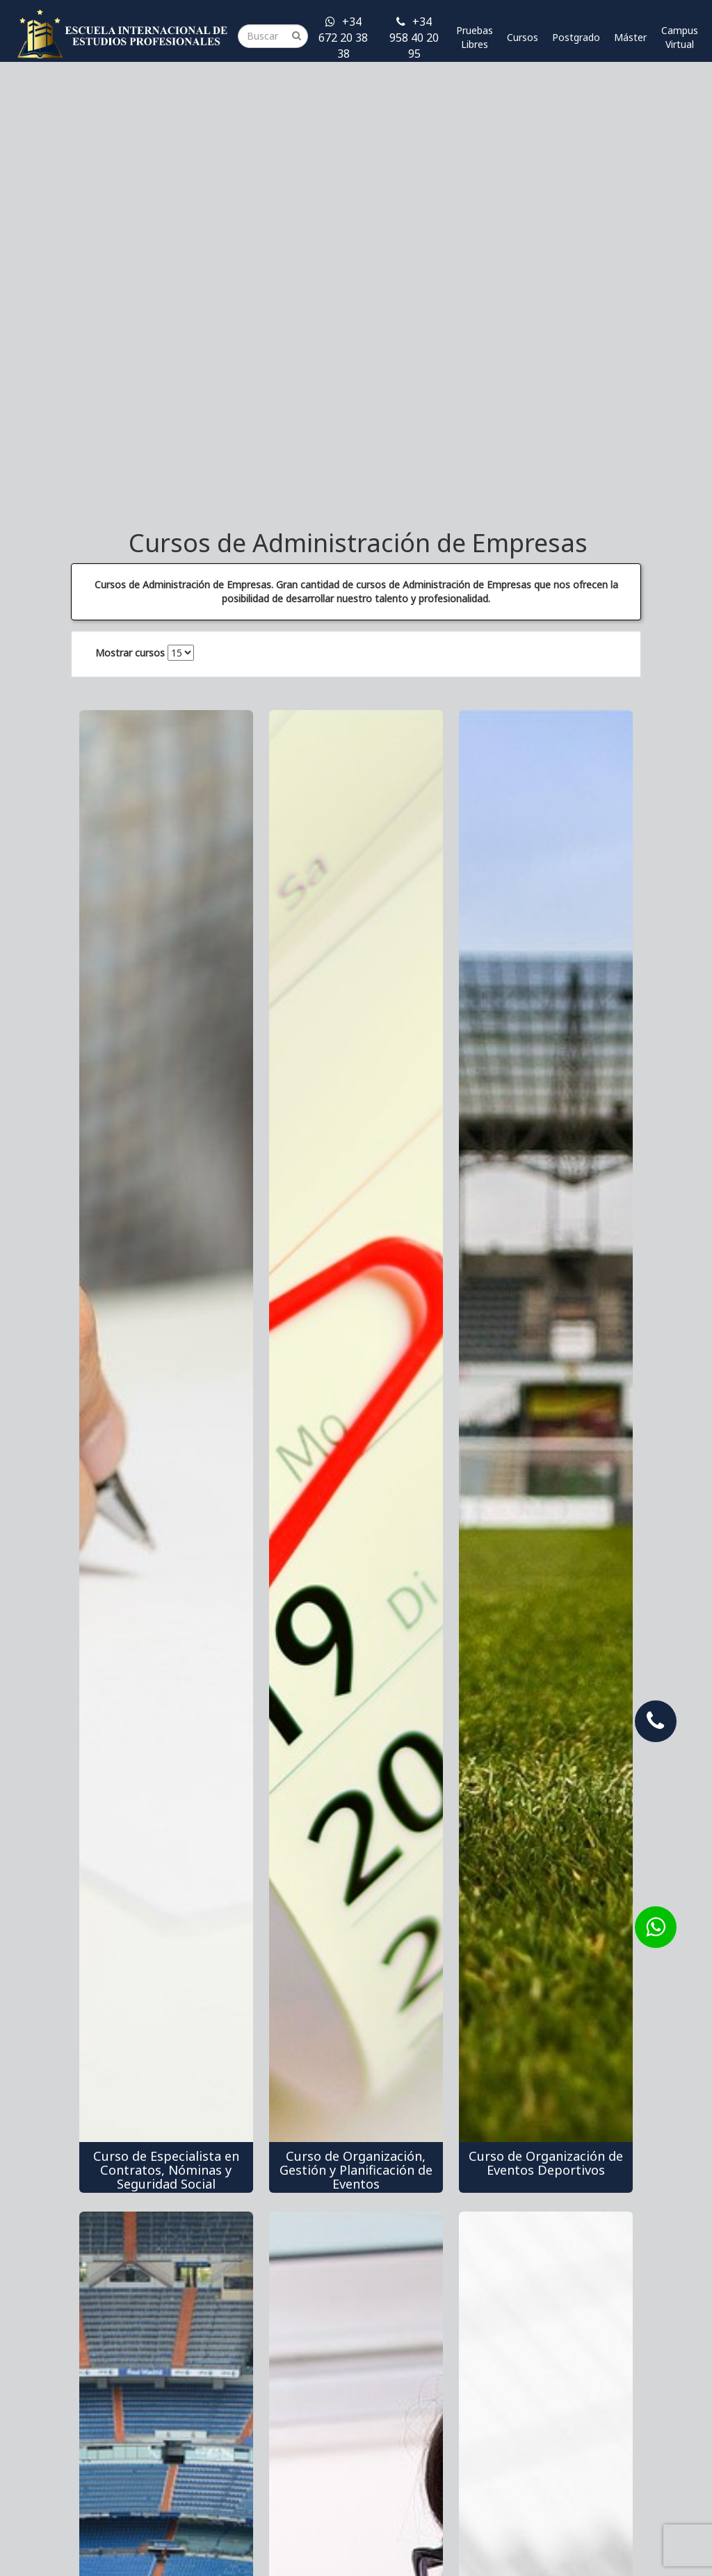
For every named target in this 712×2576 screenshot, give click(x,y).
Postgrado (576, 37)
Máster (630, 37)
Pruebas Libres (474, 37)
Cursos (522, 37)
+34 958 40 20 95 (414, 37)
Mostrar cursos (130, 652)
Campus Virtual (679, 37)
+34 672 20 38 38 (343, 37)
